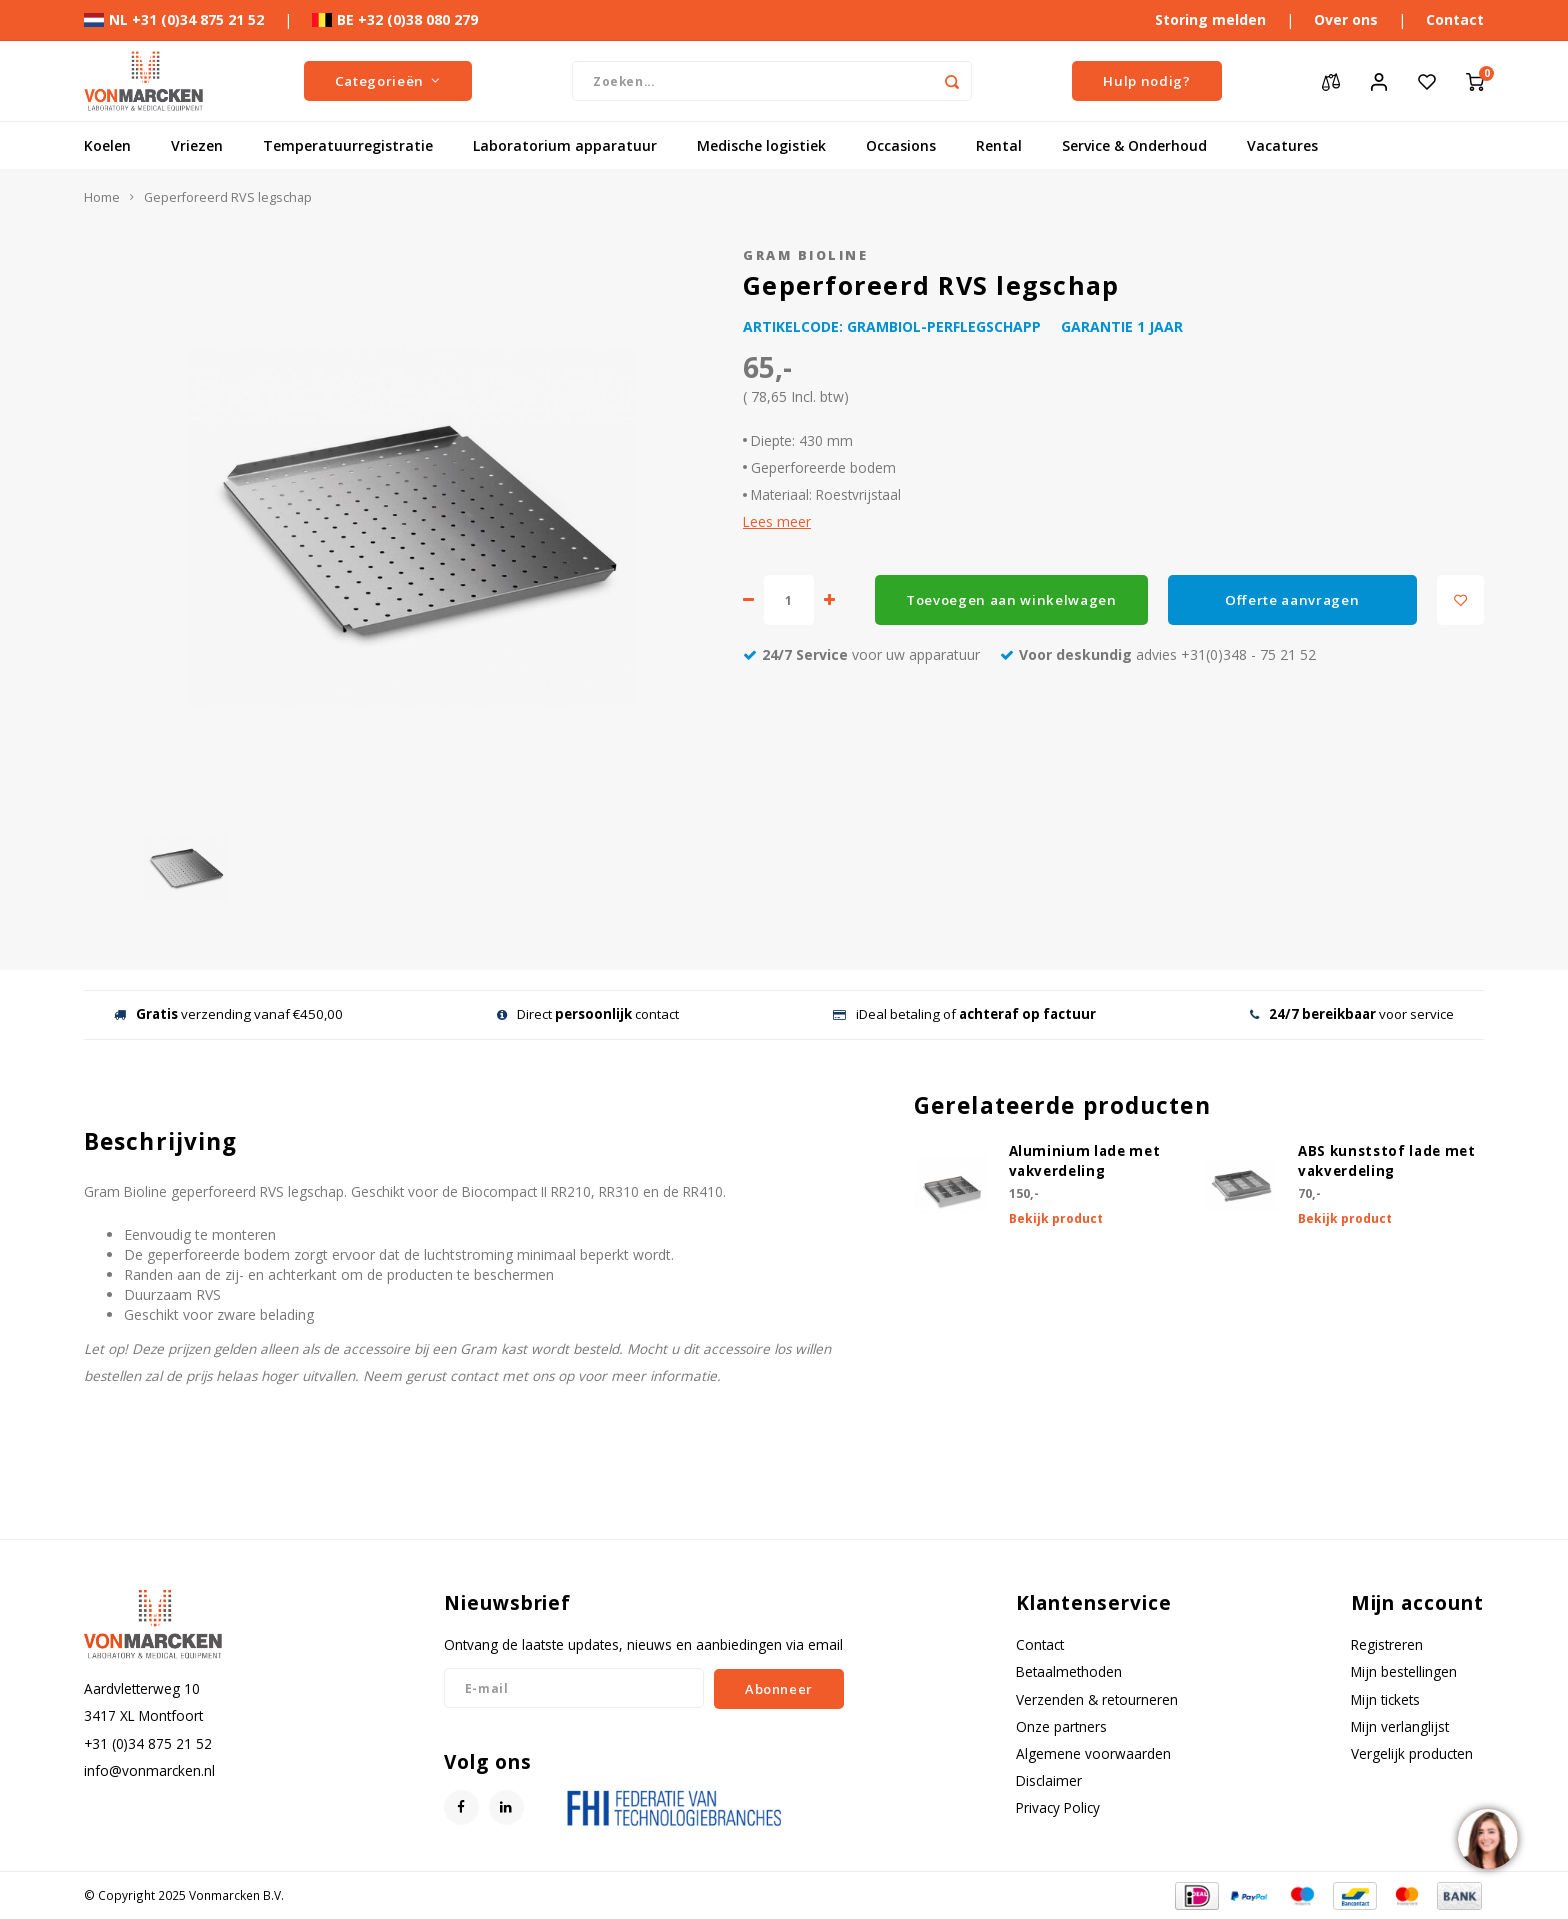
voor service (1352, 1014)
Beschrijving (160, 1141)
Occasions (901, 145)
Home (102, 197)
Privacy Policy (1058, 1807)
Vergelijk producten (1412, 1753)
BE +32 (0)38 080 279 (395, 19)
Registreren (1387, 1644)
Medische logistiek (761, 145)
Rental (999, 145)
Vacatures (1282, 145)
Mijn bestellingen (1404, 1671)
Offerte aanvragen (1292, 600)
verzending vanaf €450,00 (228, 1014)
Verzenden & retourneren (1097, 1699)
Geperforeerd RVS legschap (228, 197)
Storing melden (1210, 19)
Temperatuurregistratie (348, 145)
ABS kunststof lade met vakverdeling (1387, 1161)
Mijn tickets (1385, 1699)
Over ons (1346, 19)
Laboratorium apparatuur (565, 145)
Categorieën (388, 81)
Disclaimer (1049, 1780)
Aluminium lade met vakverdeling (1085, 1161)
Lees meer (777, 521)
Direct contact (588, 1014)
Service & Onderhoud (1134, 145)
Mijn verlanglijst (1400, 1726)
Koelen (107, 145)
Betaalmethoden (1069, 1671)
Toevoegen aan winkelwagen (1011, 600)
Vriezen (197, 145)
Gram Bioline (805, 255)
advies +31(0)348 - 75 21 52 (1158, 654)
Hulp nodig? (1146, 81)
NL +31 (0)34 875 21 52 (174, 19)
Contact (1455, 19)
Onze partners (1061, 1726)
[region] (1487, 1838)
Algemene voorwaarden (1093, 1753)
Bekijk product (1056, 1218)
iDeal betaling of (964, 1014)
